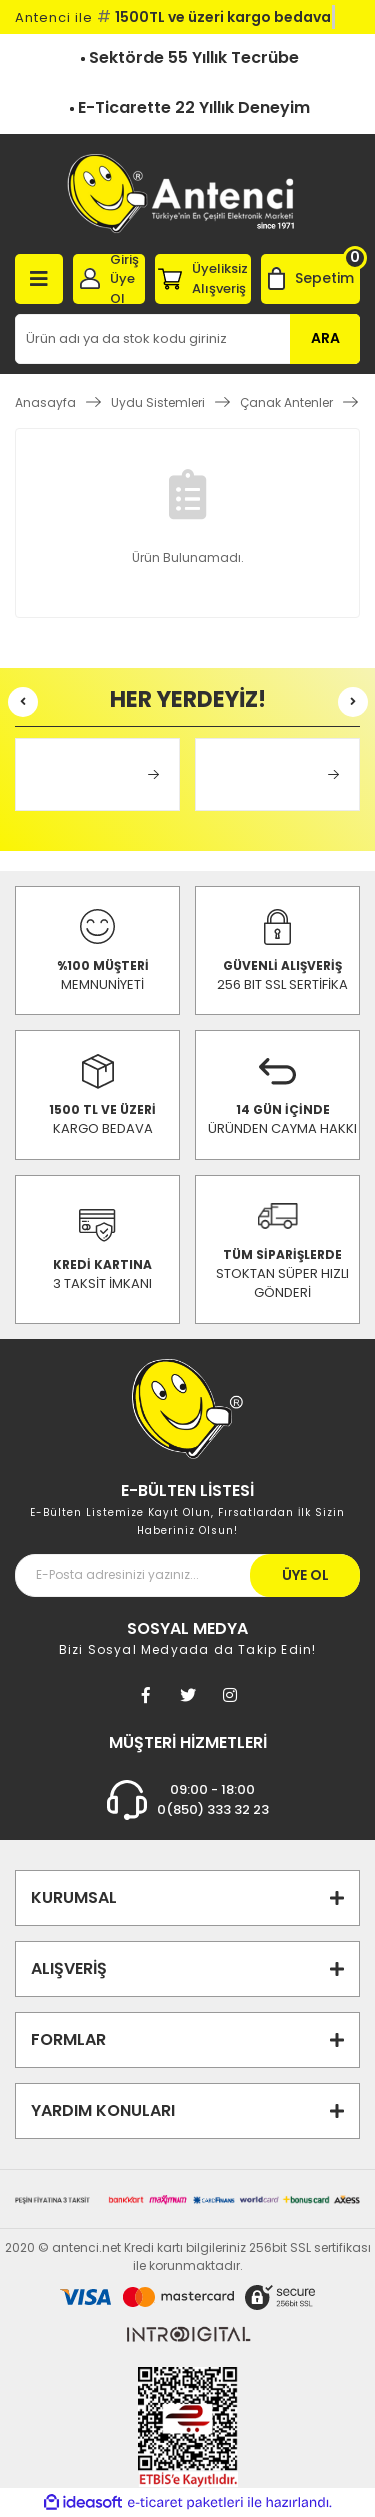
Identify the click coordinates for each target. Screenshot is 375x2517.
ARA (325, 338)
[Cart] (310, 279)
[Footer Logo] (187, 1407)
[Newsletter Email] (187, 1575)
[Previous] (23, 702)
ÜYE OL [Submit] (305, 1575)
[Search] (187, 339)
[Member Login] (109, 279)
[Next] (353, 702)
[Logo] (187, 194)
